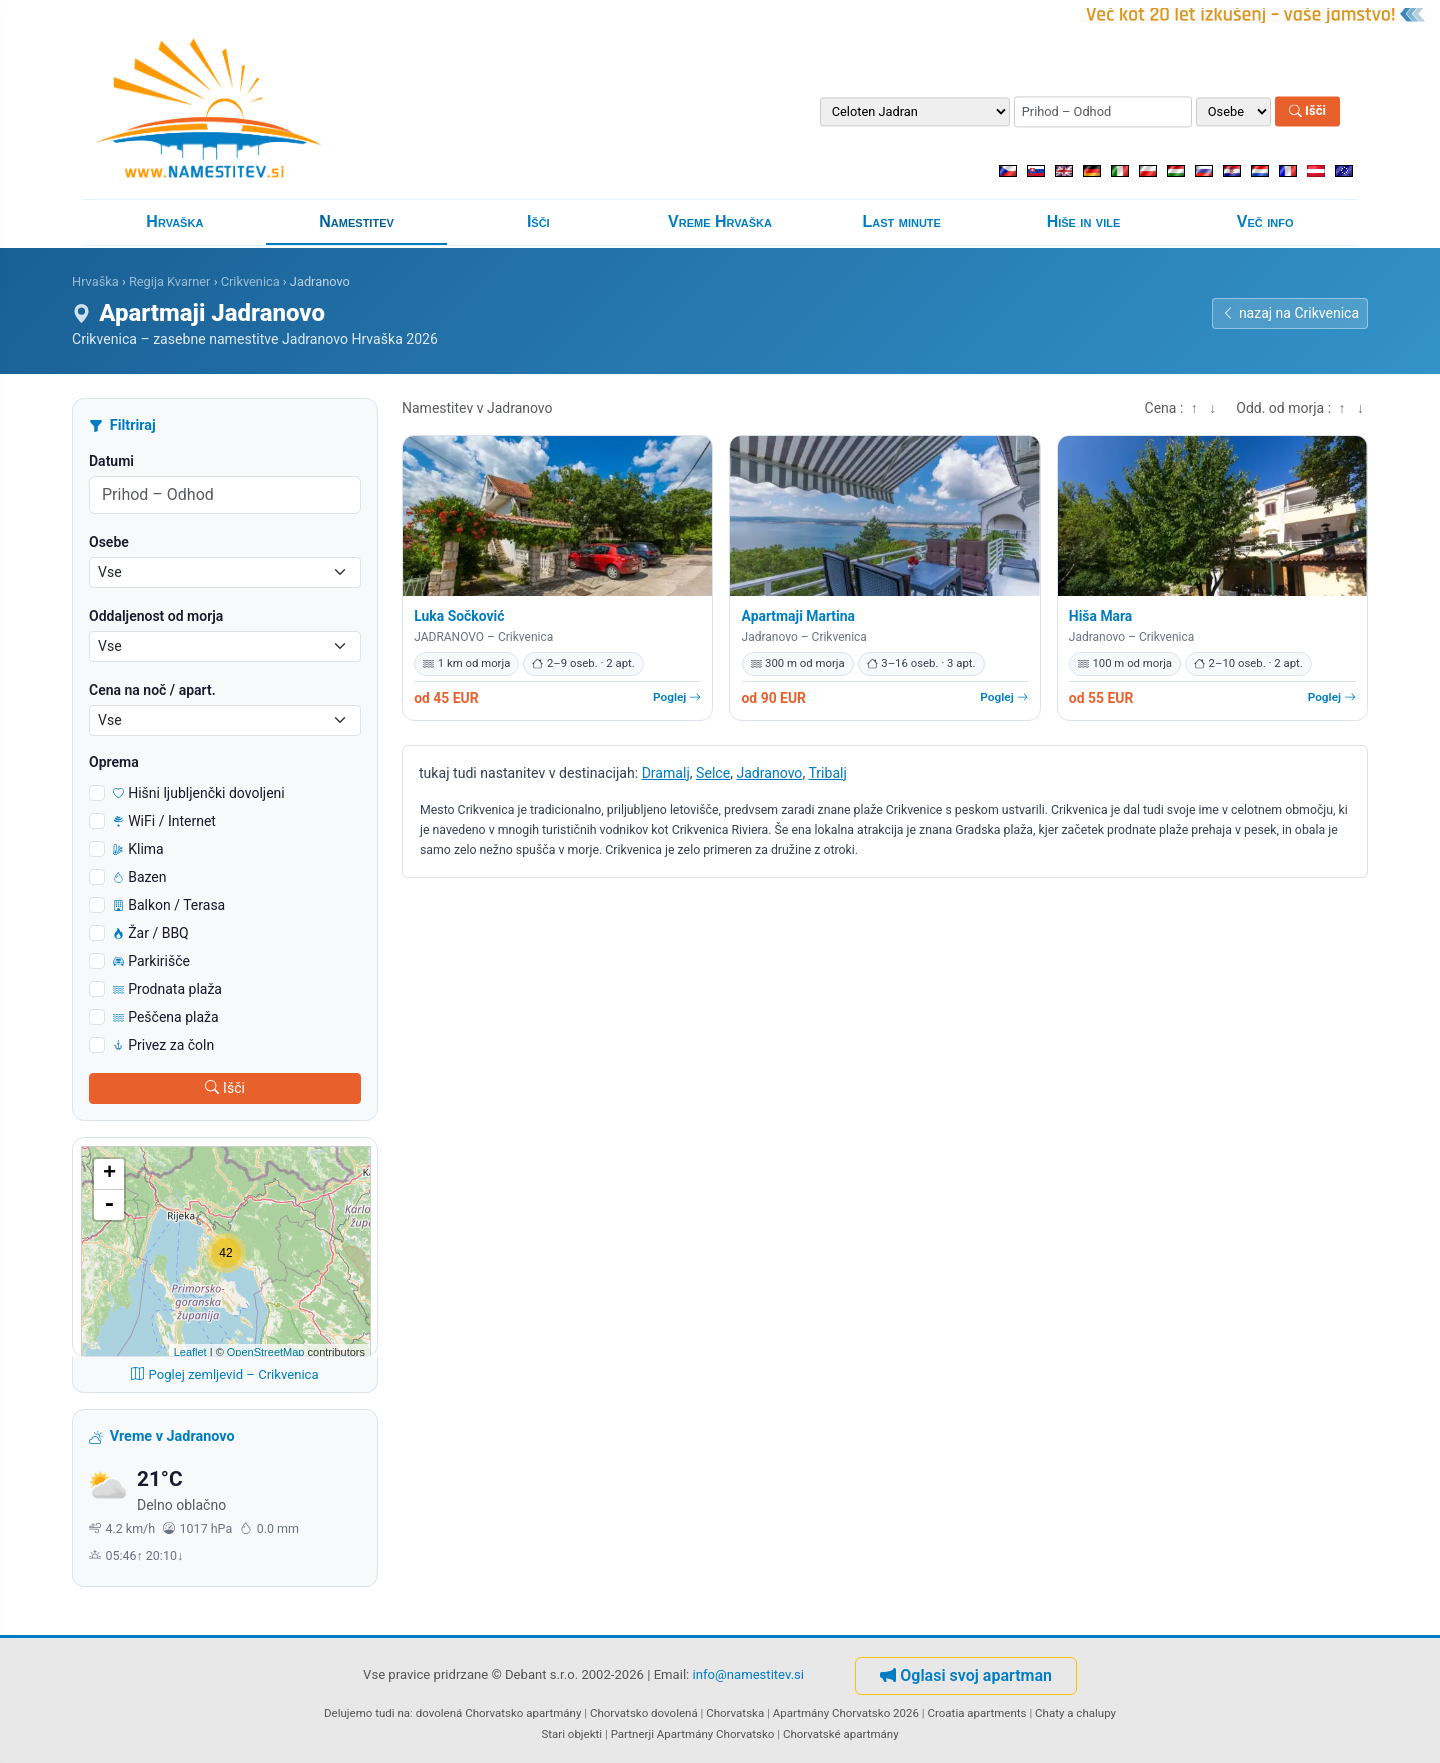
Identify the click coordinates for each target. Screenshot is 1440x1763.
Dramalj (666, 773)
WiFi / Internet (164, 821)
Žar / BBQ (151, 933)
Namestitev (356, 221)
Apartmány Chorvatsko (716, 1734)
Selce (713, 773)
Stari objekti (571, 1734)
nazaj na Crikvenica (1290, 313)
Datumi (111, 461)
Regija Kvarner (170, 281)
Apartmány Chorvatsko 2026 (846, 1713)
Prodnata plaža (167, 989)
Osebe (109, 542)
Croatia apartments (977, 1713)
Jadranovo (769, 773)
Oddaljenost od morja (156, 616)
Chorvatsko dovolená (644, 1713)
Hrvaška (174, 221)
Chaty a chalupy (1075, 1713)
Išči (1307, 111)
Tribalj (827, 773)
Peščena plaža (166, 1017)
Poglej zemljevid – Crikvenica (224, 1374)
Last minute (902, 221)
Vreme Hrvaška (720, 221)
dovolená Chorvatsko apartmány (499, 1713)
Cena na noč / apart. (152, 690)
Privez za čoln (163, 1045)
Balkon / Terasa (169, 905)
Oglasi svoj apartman (966, 1675)
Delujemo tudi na (367, 1713)
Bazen (140, 877)
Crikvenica (250, 281)
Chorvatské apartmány (841, 1734)
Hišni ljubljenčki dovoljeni (199, 793)
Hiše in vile (1084, 221)
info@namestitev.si (749, 1674)
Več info (1265, 221)
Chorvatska (735, 1713)
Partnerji (632, 1734)
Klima (138, 849)
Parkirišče (151, 961)
